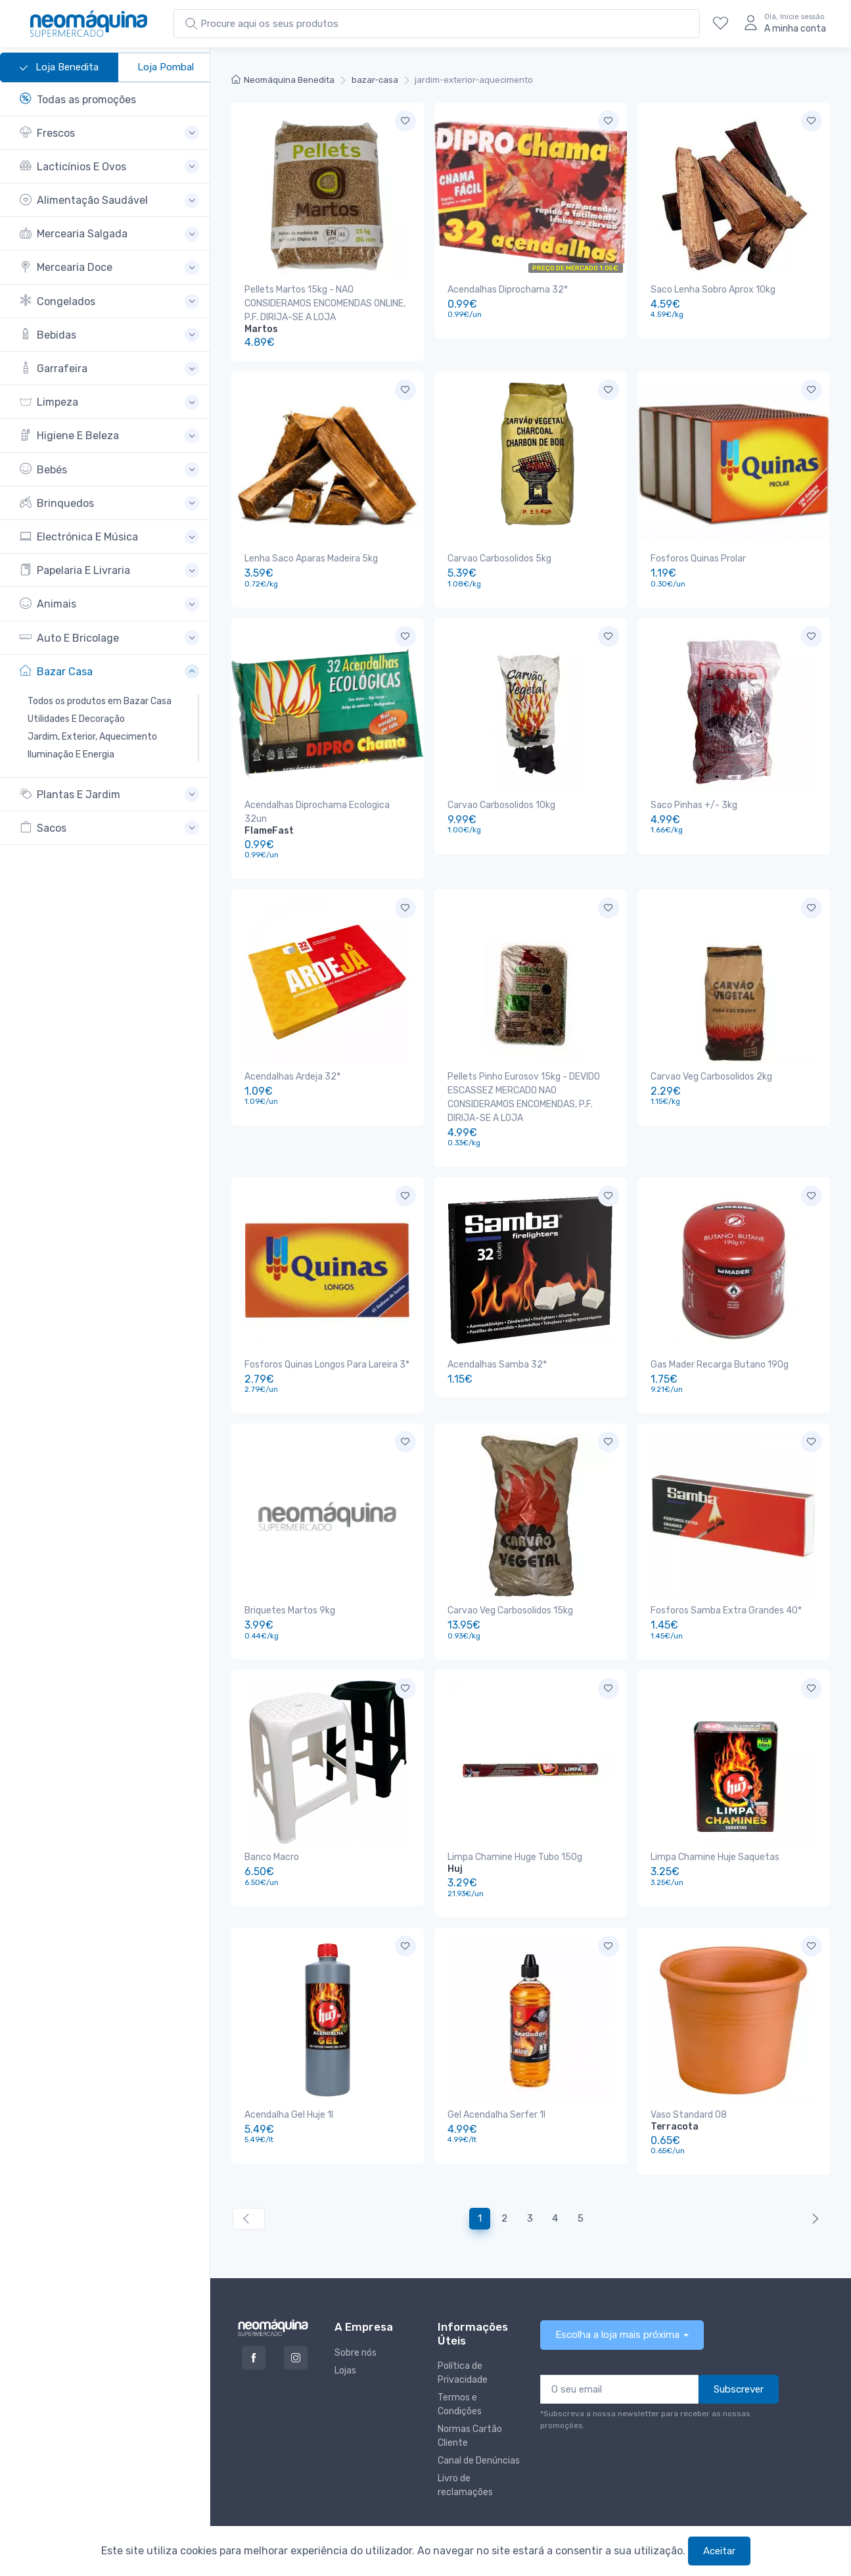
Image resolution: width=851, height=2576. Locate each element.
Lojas (345, 2329)
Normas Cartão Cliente (470, 2394)
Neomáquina (367, 2521)
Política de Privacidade (463, 2331)
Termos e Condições (460, 2362)
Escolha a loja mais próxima (617, 2293)
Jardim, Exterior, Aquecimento (92, 736)
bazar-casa (375, 80)
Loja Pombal (165, 67)
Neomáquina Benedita (282, 80)
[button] (109, 133)
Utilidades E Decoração (76, 719)
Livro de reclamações (465, 2443)
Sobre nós (355, 2311)
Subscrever (739, 2348)
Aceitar (719, 2551)
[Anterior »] (812, 2177)
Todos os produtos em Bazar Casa (100, 701)
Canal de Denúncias (479, 2419)
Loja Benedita (59, 67)
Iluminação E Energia (71, 754)
